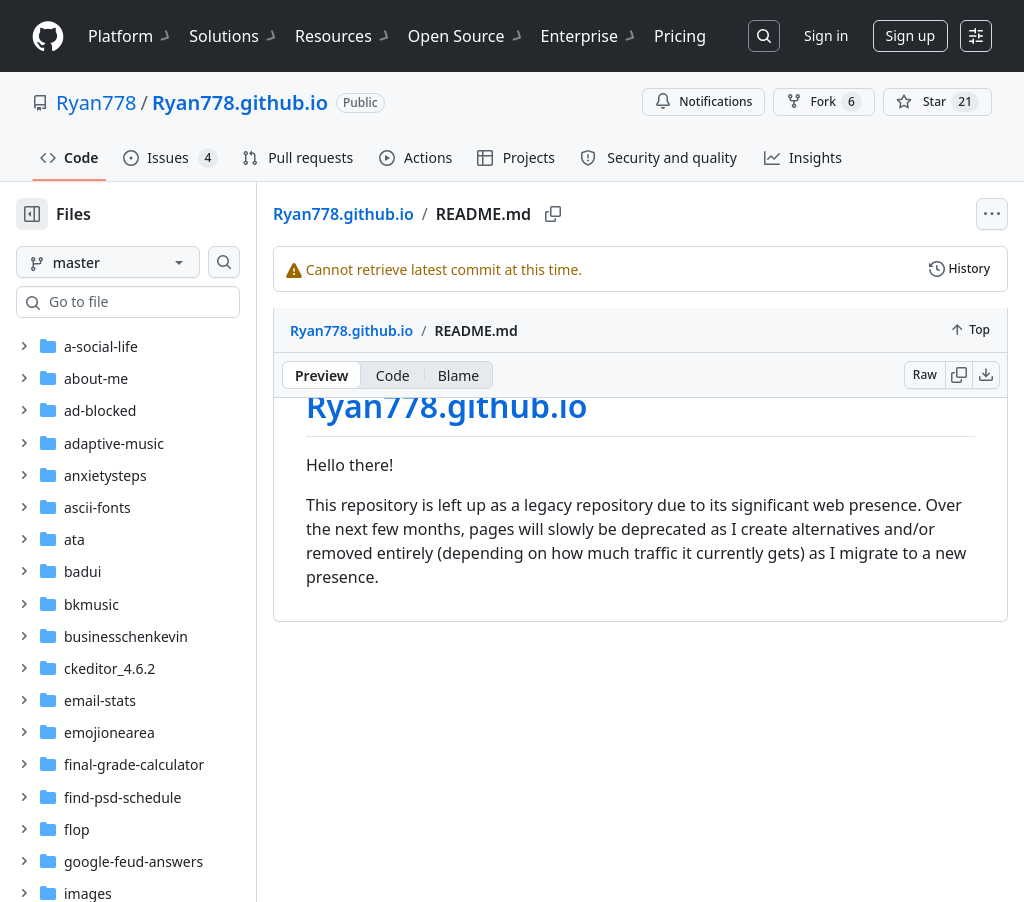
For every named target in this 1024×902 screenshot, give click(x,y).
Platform (130, 36)
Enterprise (589, 36)
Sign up (910, 35)
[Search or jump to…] (764, 36)
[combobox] (168, 302)
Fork (823, 102)
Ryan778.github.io (240, 102)
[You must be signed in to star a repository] (937, 102)
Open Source (466, 36)
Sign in (826, 35)
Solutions (234, 36)
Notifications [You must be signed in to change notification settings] (703, 101)
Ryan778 (96, 102)
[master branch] (140, 262)
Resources (343, 36)
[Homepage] (48, 36)
